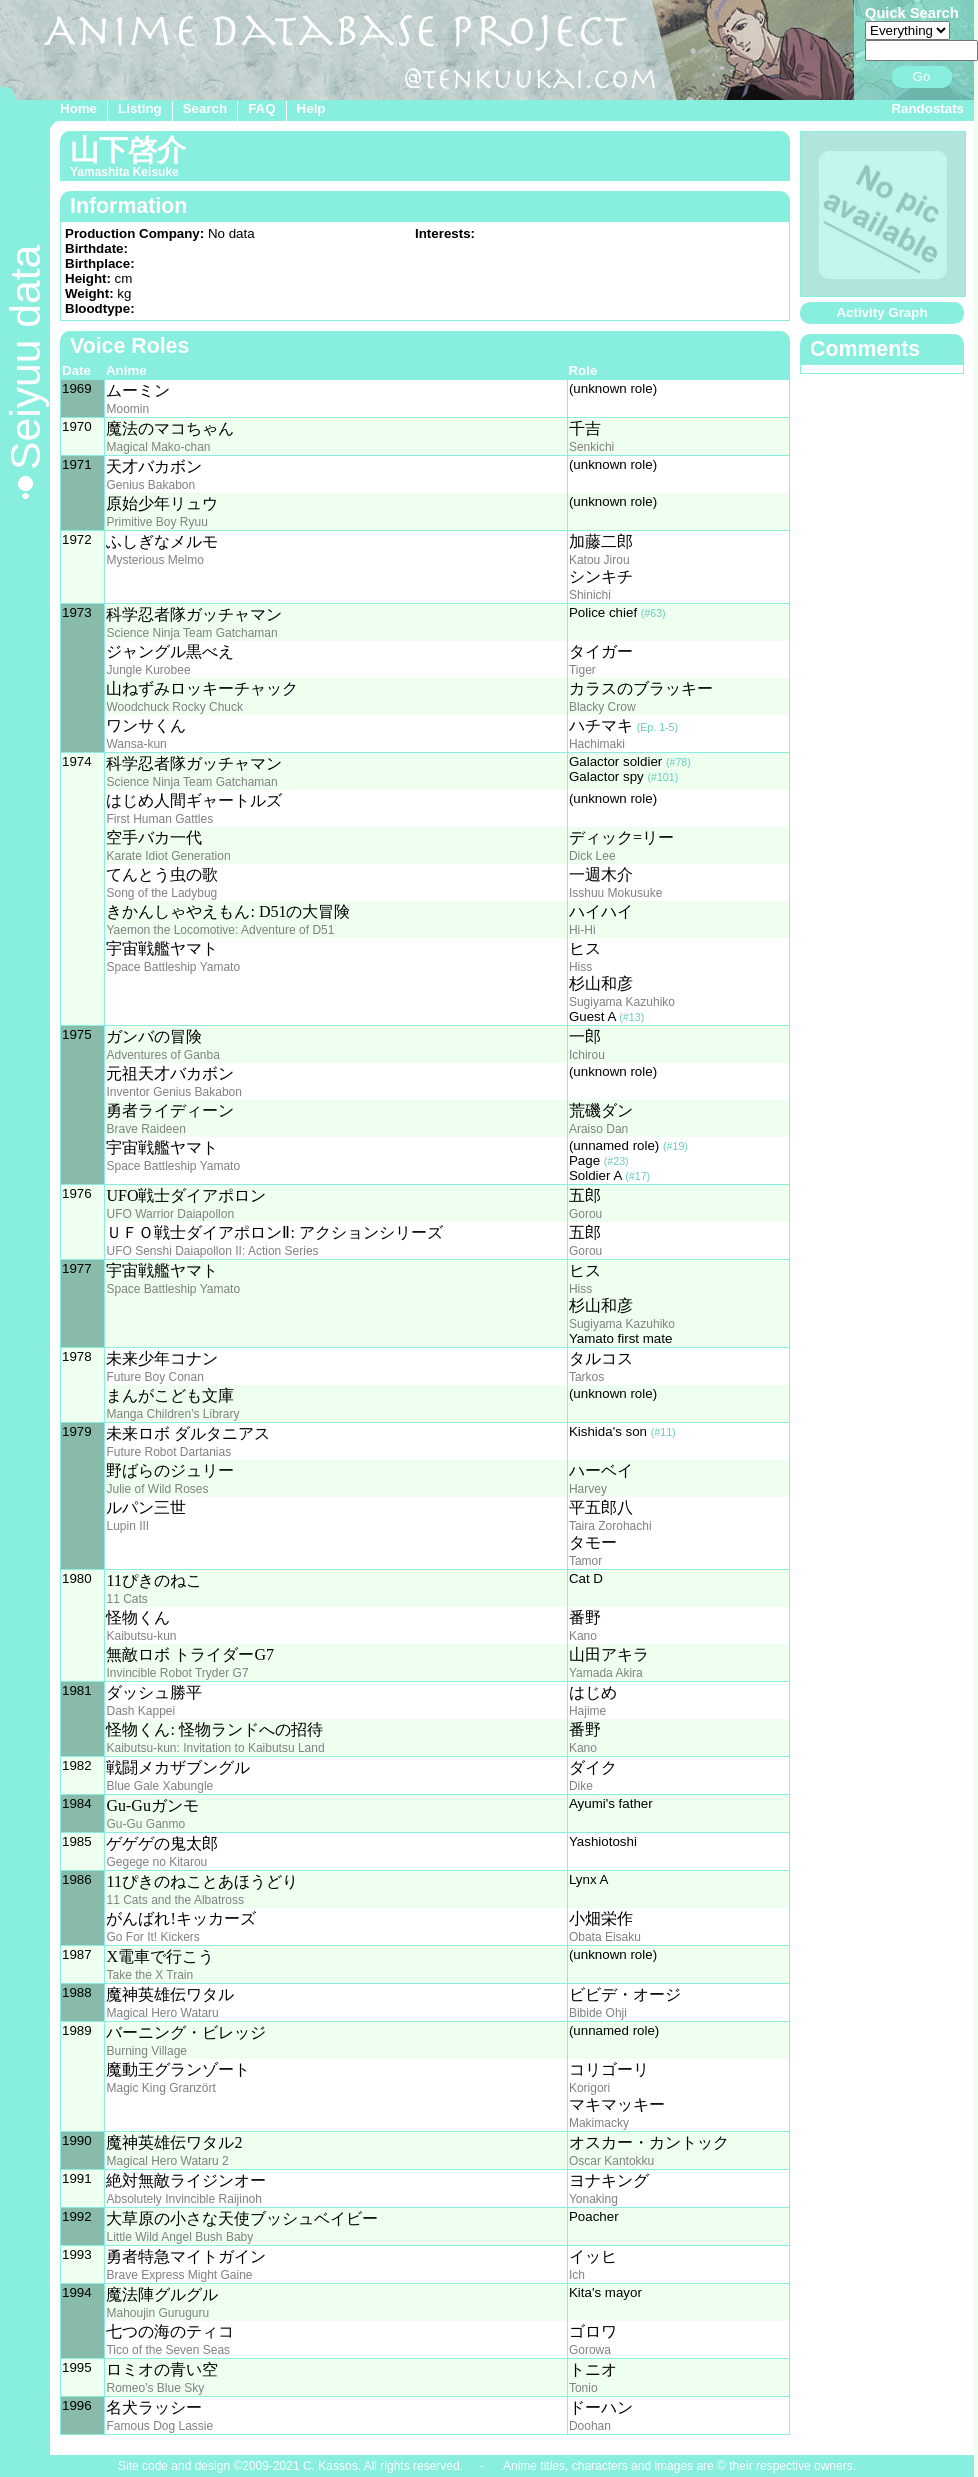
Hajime (587, 1711)
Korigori (589, 2088)
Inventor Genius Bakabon (173, 1092)
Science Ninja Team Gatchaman (191, 633)
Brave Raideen (145, 1129)
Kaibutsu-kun (141, 1636)
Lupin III (127, 1526)
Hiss (580, 967)
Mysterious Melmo (154, 560)
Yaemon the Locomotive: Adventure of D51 (220, 930)
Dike (581, 1786)
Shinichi (590, 595)
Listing (140, 108)
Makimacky (599, 2123)
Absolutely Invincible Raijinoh (183, 2199)
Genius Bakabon (150, 485)
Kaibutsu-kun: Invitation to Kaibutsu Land (215, 1748)
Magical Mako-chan (158, 447)
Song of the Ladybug (161, 893)
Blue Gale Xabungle (159, 1786)
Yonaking (593, 2199)
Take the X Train (149, 1975)
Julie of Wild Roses (157, 1489)
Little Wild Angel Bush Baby (179, 2237)
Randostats (927, 108)
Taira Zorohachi (610, 1526)
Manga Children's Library (172, 1414)
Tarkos (586, 1377)
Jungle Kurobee (148, 670)
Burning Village (146, 2051)
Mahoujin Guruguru (157, 2313)
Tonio (583, 2388)
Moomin (127, 409)
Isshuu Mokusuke (615, 893)
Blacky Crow (602, 707)
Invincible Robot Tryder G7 (177, 1673)
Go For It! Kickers (152, 1937)
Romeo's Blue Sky (155, 2388)
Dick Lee (592, 856)
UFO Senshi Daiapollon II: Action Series (212, 1251)
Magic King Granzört (160, 2088)
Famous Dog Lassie (159, 2426)
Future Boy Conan (154, 1377)
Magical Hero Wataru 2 (167, 2161)
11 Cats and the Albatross (174, 1900)
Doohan (590, 2426)
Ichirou (587, 1055)
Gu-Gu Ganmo (145, 1824)
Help (311, 108)
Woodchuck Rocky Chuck (174, 707)
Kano (583, 1636)
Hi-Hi (582, 930)
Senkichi (591, 447)
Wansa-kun (136, 744)
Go (922, 76)
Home (78, 108)
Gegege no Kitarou (156, 1862)
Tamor (585, 1561)
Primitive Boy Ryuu (156, 522)
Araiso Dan (598, 1129)
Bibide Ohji (598, 2013)
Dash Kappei (140, 1711)
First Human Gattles (159, 819)
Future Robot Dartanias (168, 1452)
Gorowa (590, 2350)
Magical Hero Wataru (162, 2013)
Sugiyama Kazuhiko (622, 1002)
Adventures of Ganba (162, 1055)
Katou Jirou (599, 560)
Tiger (582, 670)
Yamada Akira (606, 1673)
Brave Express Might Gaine (179, 2275)
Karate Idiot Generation (168, 856)
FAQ (261, 108)
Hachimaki (597, 744)
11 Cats (126, 1599)
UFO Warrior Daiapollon (170, 1214)
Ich (577, 2275)
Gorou (585, 1214)
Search (205, 108)
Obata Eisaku (605, 1937)
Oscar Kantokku (611, 2161)
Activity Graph (881, 312)
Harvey (588, 1489)
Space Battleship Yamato (173, 967)
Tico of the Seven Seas (168, 2350)
